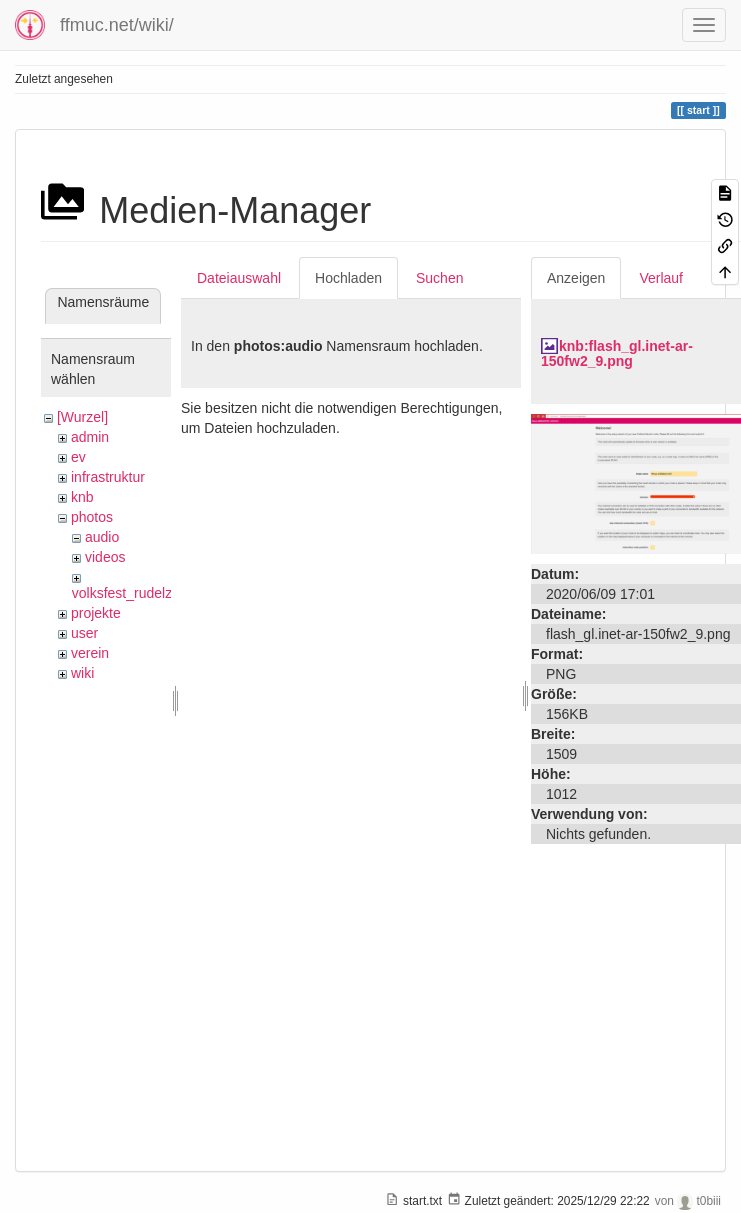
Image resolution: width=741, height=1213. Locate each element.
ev (78, 457)
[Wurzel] (82, 417)
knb (82, 497)
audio (102, 537)
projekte (96, 613)
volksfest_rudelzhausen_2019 (164, 593)
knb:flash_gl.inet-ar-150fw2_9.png (617, 353)
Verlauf (661, 278)
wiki (82, 673)
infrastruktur (108, 477)
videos (105, 557)
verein (90, 653)
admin (90, 437)
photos (92, 517)
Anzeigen (576, 278)
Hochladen (348, 278)
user (84, 633)
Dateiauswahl (239, 278)
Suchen (439, 278)
